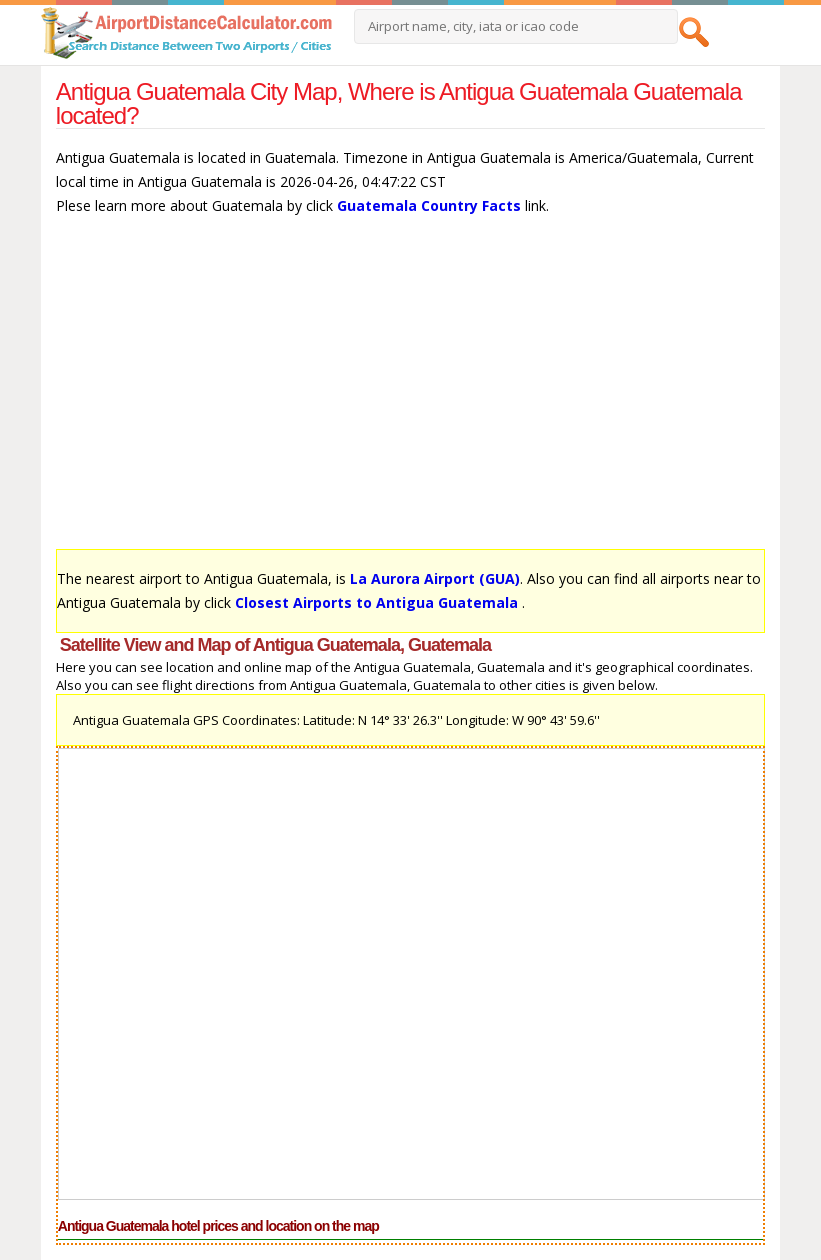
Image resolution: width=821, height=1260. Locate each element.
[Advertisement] (410, 392)
